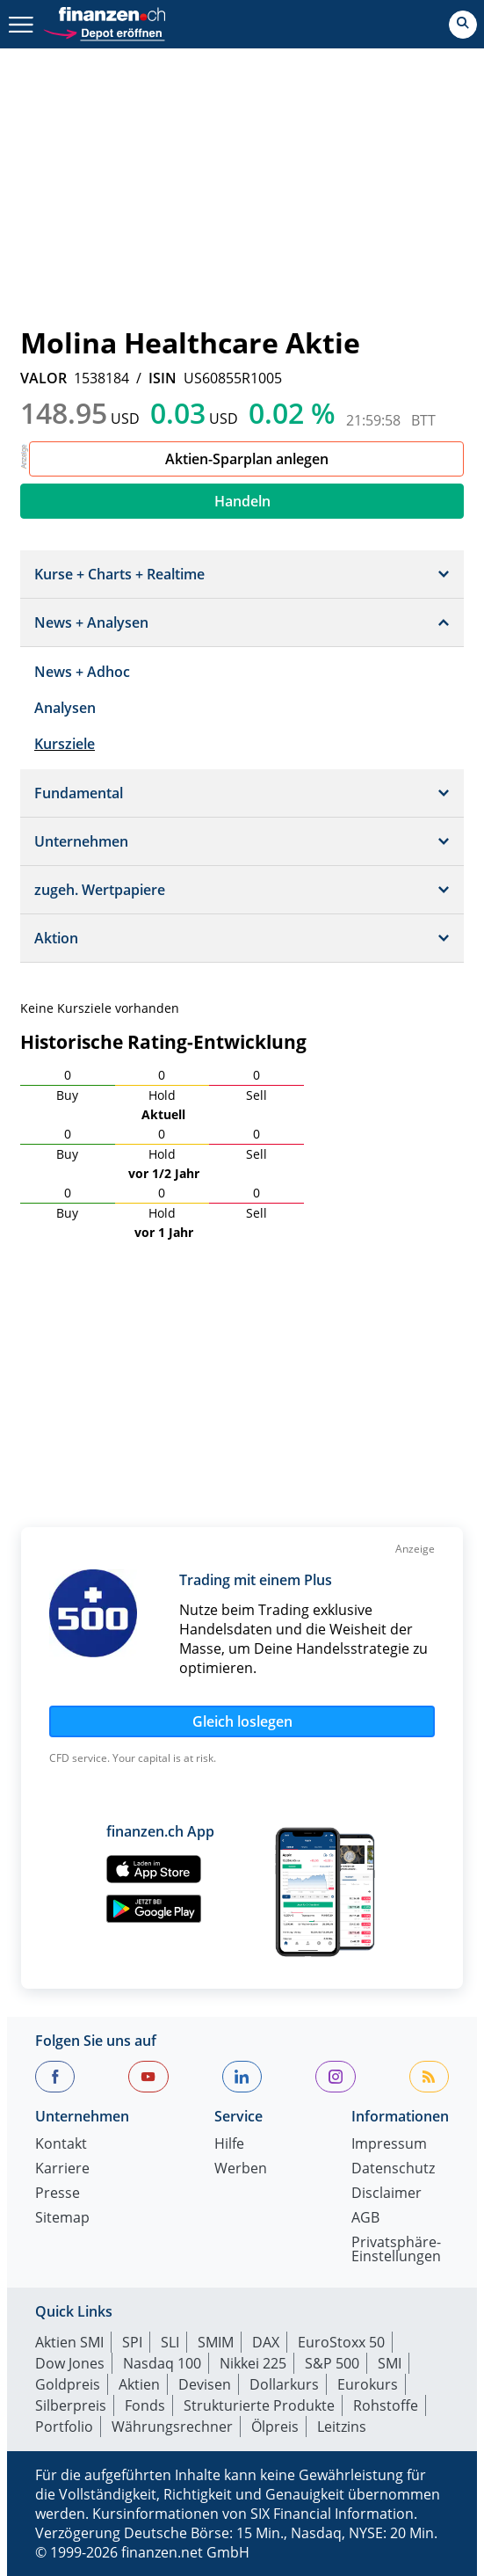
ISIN (162, 378)
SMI (389, 2363)
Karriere (62, 2169)
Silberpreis (70, 2405)
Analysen (65, 707)
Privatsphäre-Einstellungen (396, 2250)
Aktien (139, 2384)
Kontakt (61, 2144)
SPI (132, 2342)
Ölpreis (275, 2426)
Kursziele (64, 743)
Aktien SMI (69, 2342)
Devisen (204, 2384)
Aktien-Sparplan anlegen (247, 459)
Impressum (389, 2144)
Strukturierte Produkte (259, 2405)
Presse (57, 2194)
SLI (170, 2342)
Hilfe (229, 2144)
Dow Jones (70, 2363)
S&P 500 (332, 2363)
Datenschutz (393, 2169)
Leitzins (341, 2426)
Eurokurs (367, 2384)
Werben (240, 2169)
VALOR (43, 378)
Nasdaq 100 (162, 2363)
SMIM (216, 2342)
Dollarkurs (284, 2384)
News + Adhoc (82, 671)
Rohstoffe (385, 2405)
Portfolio (64, 2426)
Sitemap (62, 2218)
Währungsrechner (172, 2426)
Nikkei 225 (253, 2363)
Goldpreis (67, 2384)
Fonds (145, 2405)
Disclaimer (386, 2194)
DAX (265, 2342)
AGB (365, 2218)
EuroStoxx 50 (341, 2342)
